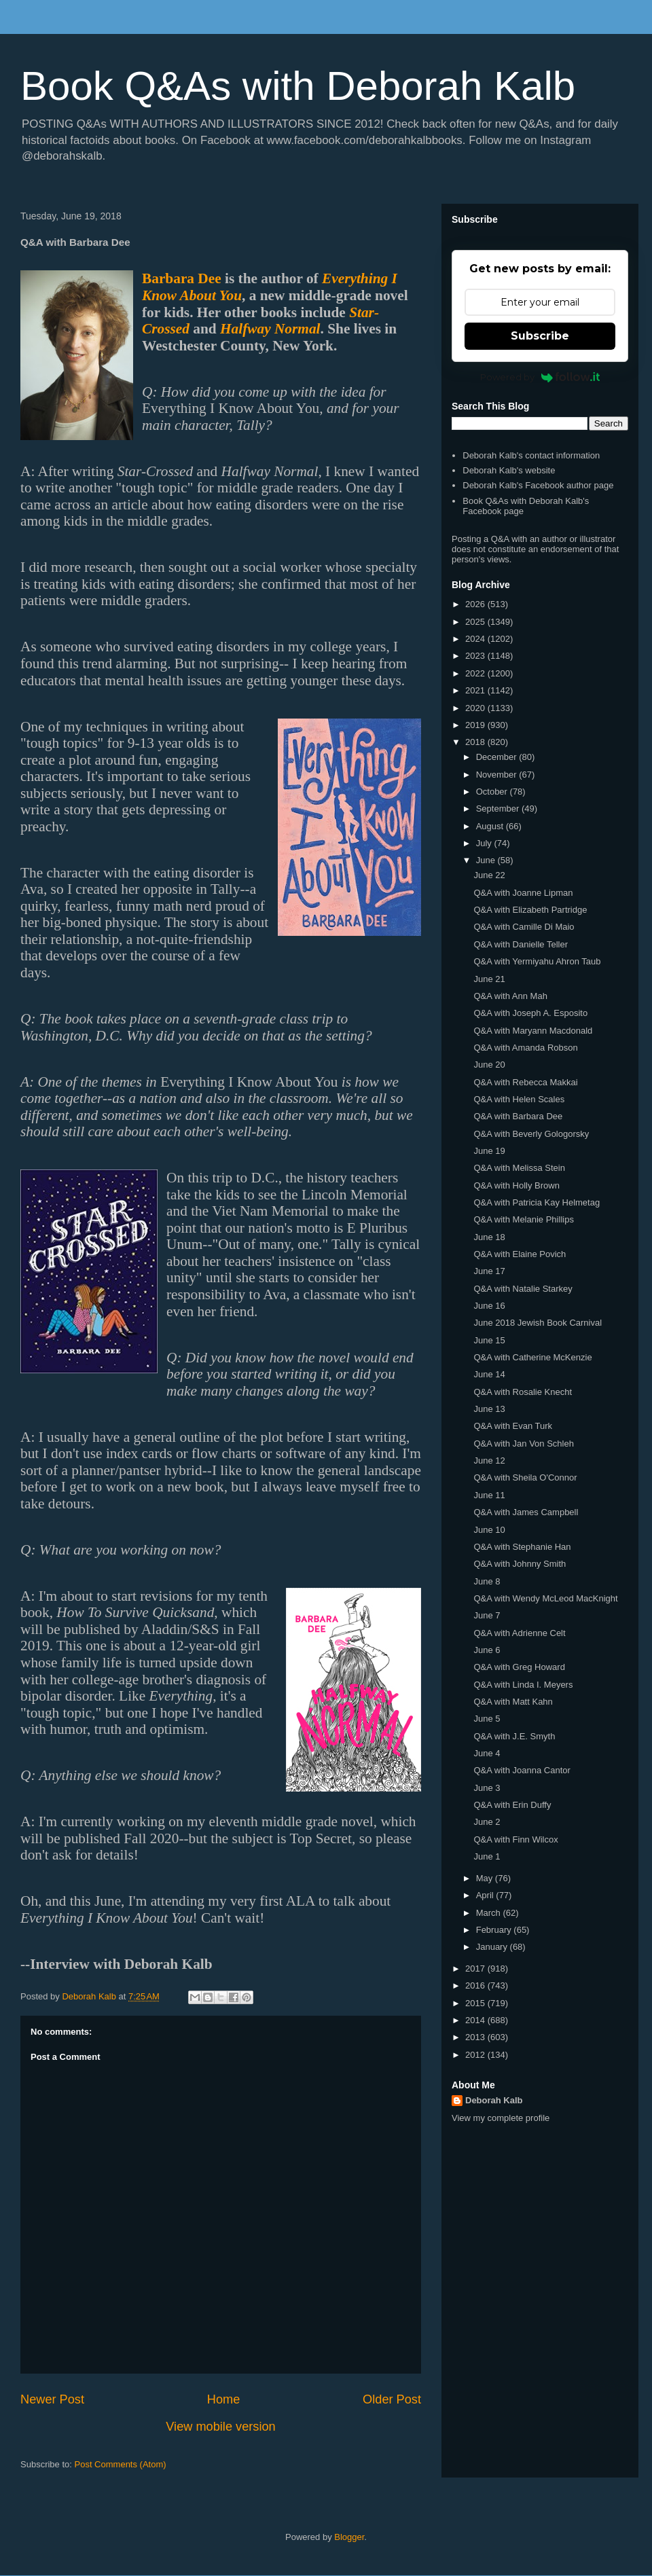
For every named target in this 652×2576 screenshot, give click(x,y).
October (493, 791)
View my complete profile (500, 2118)
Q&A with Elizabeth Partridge (530, 910)
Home (223, 2399)
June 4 (486, 1753)
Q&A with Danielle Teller (520, 944)
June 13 (489, 1409)
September (499, 808)
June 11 (489, 1495)
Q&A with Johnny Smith (519, 1564)
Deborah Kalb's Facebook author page (538, 485)
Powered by (540, 376)
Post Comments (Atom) (120, 2464)
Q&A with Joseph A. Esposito (530, 1013)
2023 (476, 656)
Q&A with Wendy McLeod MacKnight (545, 1598)
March (489, 1913)
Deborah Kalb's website (509, 470)
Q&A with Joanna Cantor (521, 1770)
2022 (476, 673)
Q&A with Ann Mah (510, 996)
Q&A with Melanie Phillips (523, 1219)
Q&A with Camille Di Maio (523, 927)
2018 (476, 742)
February (495, 1930)
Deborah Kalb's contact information (531, 455)
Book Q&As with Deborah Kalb (297, 86)
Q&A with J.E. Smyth (514, 1736)
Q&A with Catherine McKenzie (532, 1357)
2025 (476, 622)
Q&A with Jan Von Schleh (523, 1443)
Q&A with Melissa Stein (518, 1168)
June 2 (486, 1822)
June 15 (489, 1340)
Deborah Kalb (494, 2100)
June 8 (486, 1581)
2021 (476, 690)
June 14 (489, 1374)
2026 (476, 604)
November (498, 774)
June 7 (486, 1615)
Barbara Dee (181, 278)
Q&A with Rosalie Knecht (522, 1392)
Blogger (349, 2537)
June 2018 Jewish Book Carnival (537, 1323)
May (485, 1878)
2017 (476, 1968)
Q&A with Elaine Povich (519, 1254)
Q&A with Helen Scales (518, 1099)
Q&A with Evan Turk (512, 1426)
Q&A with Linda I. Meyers (523, 1685)
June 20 (489, 1064)
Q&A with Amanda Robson (525, 1047)
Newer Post (52, 2399)
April (486, 1895)
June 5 (486, 1718)
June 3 (486, 1788)
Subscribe (540, 335)
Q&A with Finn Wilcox (515, 1839)
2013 (476, 2037)
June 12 (489, 1460)
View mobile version (220, 2426)
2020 (476, 708)
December (498, 757)
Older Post (392, 2399)
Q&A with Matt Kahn (512, 1702)
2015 (476, 2003)
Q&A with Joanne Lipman (523, 893)
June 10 (489, 1530)
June (487, 860)
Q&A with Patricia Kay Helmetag (536, 1202)
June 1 (486, 1856)
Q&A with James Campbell (525, 1512)
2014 (476, 2020)
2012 (476, 2055)
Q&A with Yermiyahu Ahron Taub (536, 961)
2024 (476, 639)
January (493, 1947)
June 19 (489, 1151)
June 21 (489, 979)
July (485, 843)
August (491, 826)
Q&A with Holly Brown (516, 1185)
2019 (476, 725)
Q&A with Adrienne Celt (519, 1633)
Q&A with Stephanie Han (521, 1547)
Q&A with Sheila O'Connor (525, 1477)
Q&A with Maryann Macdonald (532, 1031)
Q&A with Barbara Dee (517, 1116)
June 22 (489, 875)
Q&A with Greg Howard (518, 1667)
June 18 (489, 1237)
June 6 (486, 1650)
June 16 (489, 1306)
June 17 (489, 1271)
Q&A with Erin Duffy (512, 1805)
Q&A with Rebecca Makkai (525, 1082)
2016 (476, 1985)
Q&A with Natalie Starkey (522, 1289)
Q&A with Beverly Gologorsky (531, 1134)
